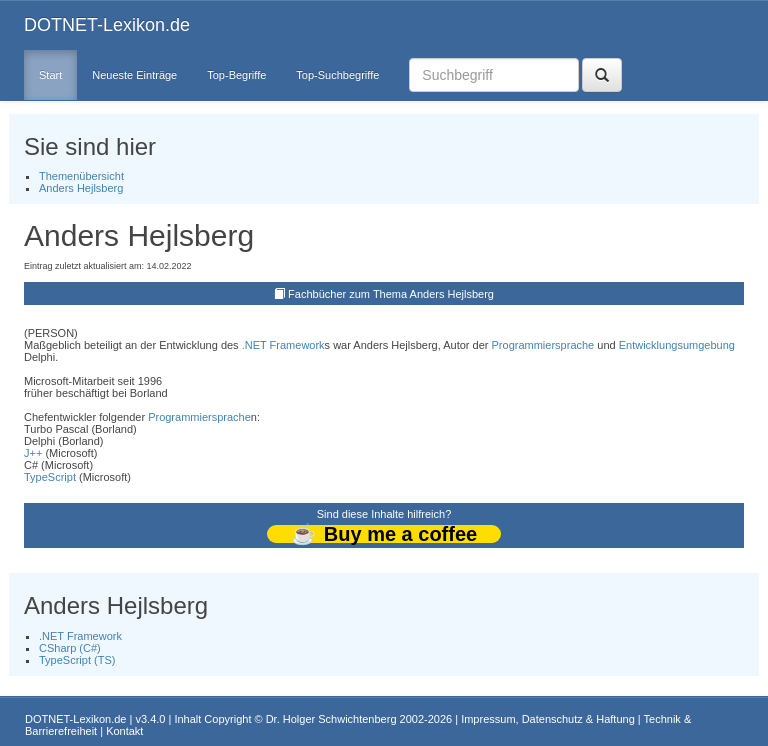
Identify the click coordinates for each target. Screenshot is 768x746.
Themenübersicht (81, 176)
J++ (33, 453)
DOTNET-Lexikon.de (107, 25)
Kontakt (124, 731)
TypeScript (50, 477)
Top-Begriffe (236, 75)
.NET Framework (283, 345)
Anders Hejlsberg (81, 188)
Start (50, 75)
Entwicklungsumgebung (677, 345)
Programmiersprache (543, 345)
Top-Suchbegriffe (337, 75)
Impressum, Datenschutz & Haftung (548, 719)
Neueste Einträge (134, 75)
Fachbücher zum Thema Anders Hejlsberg (391, 294)
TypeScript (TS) (77, 660)
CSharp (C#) (70, 648)
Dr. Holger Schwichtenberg (331, 719)
